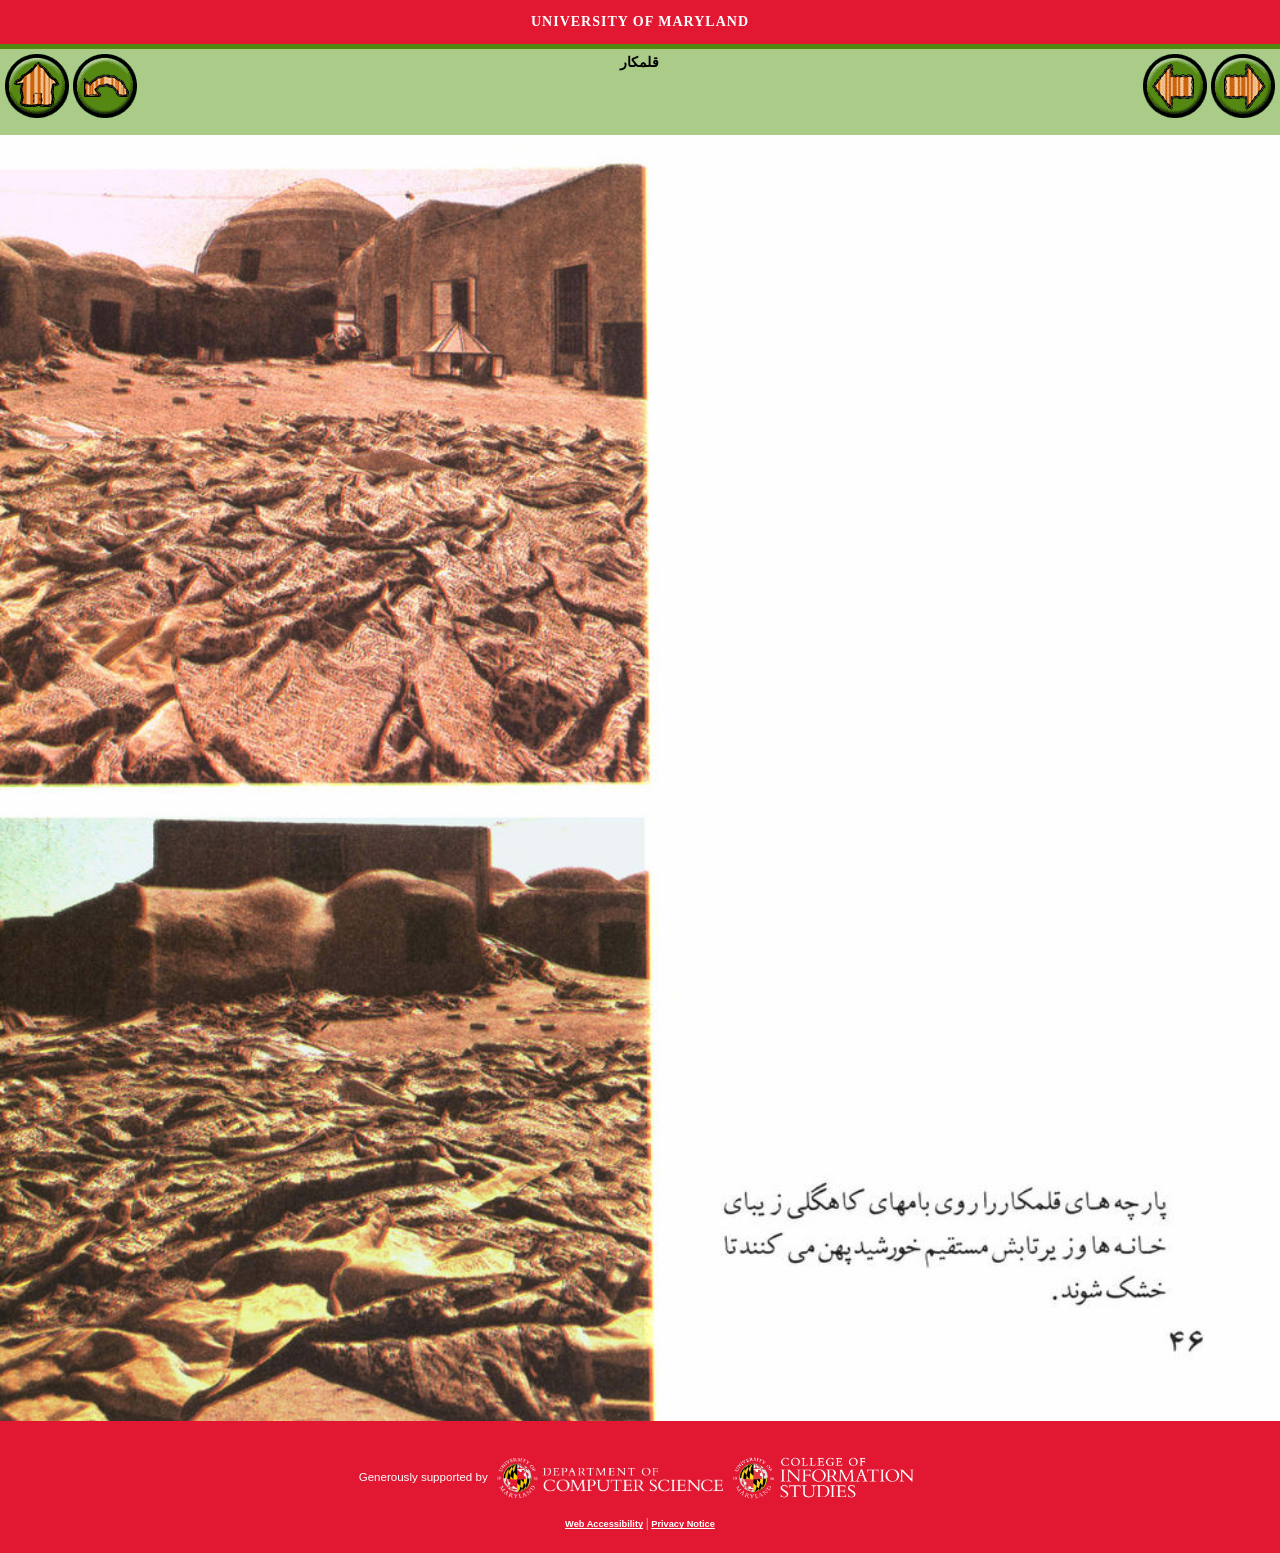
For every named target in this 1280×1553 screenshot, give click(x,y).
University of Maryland (640, 21)
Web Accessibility (604, 1524)
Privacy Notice (683, 1524)
